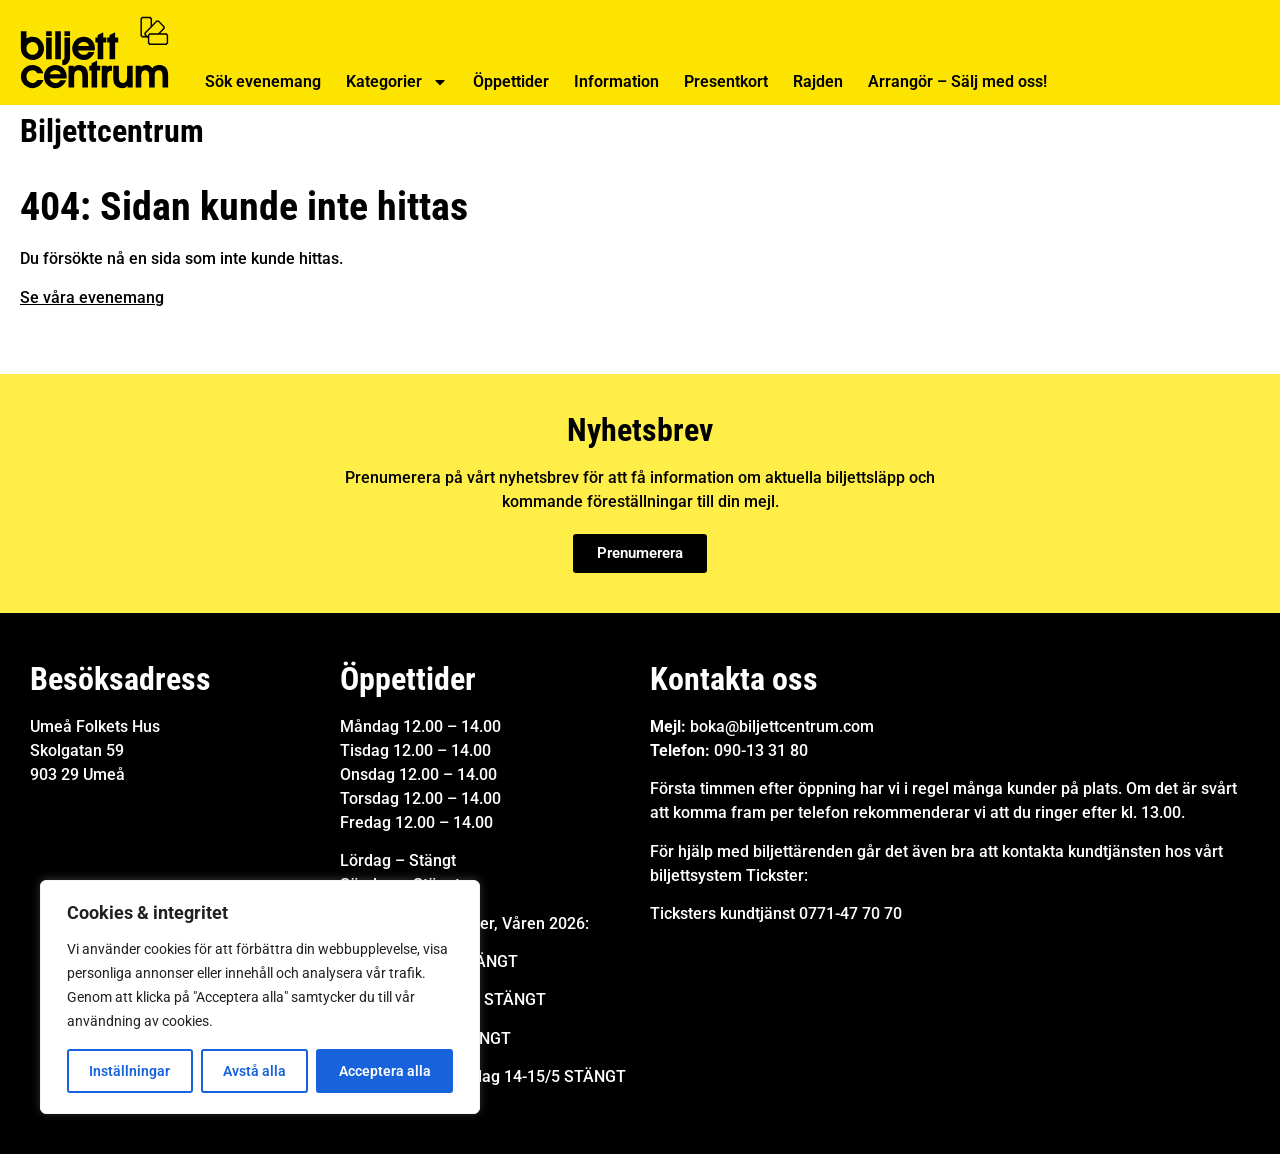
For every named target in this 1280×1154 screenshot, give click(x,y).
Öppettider (511, 81)
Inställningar (129, 1071)
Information (616, 81)
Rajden (818, 81)
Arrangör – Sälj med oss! (957, 81)
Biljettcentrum (112, 131)
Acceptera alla (385, 1071)
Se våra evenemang (92, 297)
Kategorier (397, 82)
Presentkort (726, 81)
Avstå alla (254, 1071)
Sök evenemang (263, 81)
